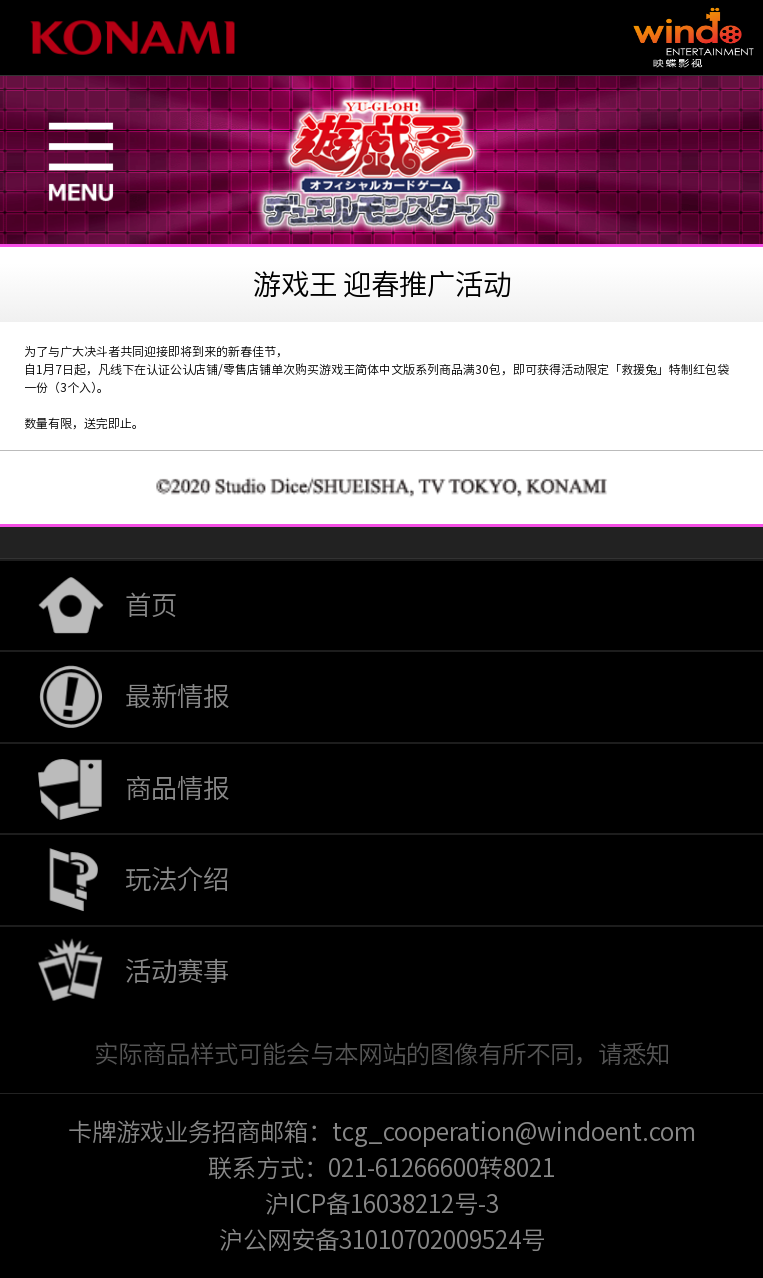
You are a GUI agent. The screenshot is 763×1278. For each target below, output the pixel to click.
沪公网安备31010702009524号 (382, 1240)
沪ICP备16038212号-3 (382, 1204)
